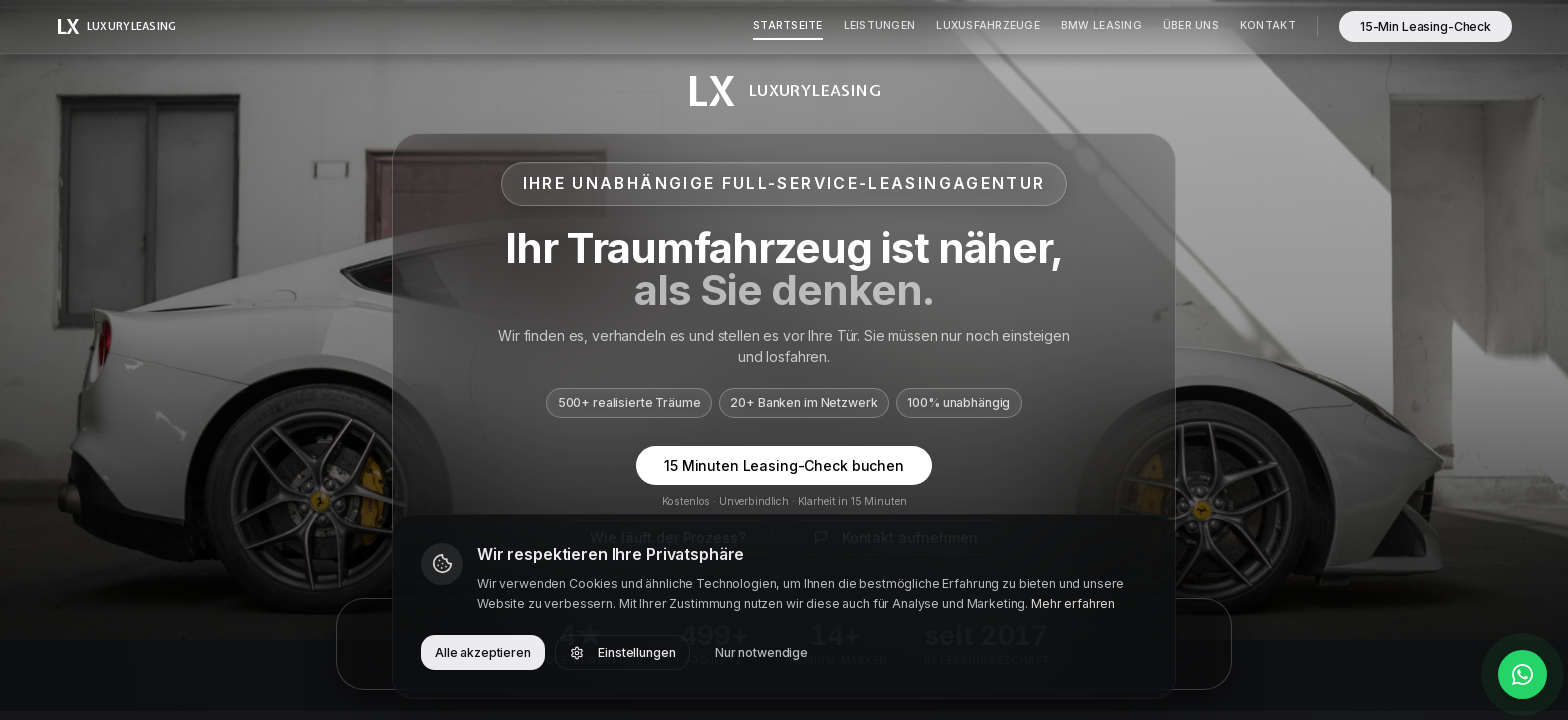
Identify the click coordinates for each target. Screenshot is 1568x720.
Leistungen (880, 25)
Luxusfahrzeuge (988, 25)
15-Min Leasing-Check (1425, 26)
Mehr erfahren (1073, 603)
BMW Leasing (1101, 25)
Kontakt (1268, 25)
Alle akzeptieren (483, 652)
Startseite (788, 25)
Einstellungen (622, 652)
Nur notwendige (761, 652)
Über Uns (1191, 25)
